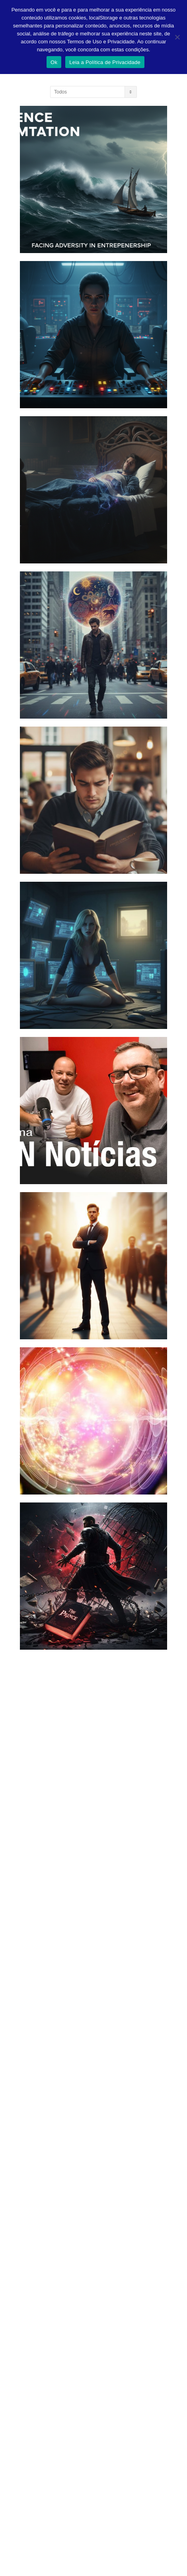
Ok (54, 62)
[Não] (177, 37)
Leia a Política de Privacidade (104, 62)
